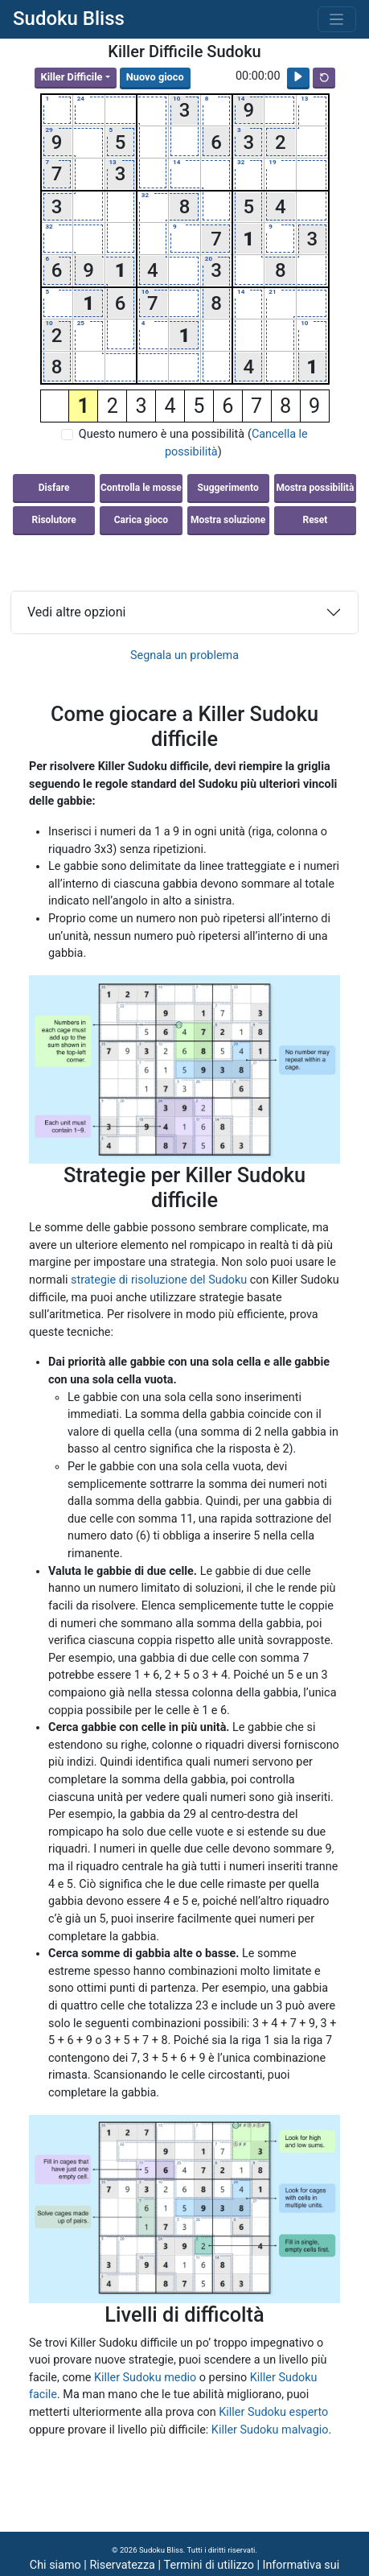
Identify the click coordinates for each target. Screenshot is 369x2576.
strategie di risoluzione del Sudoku (159, 1280)
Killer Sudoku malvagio (270, 2430)
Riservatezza (122, 2565)
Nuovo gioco (155, 77)
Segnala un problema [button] (184, 655)
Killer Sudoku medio (145, 2377)
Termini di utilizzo (209, 2565)
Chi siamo (55, 2565)
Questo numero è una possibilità (161, 434)
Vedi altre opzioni (76, 612)
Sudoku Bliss (69, 18)
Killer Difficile (72, 77)
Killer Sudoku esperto (273, 2412)
